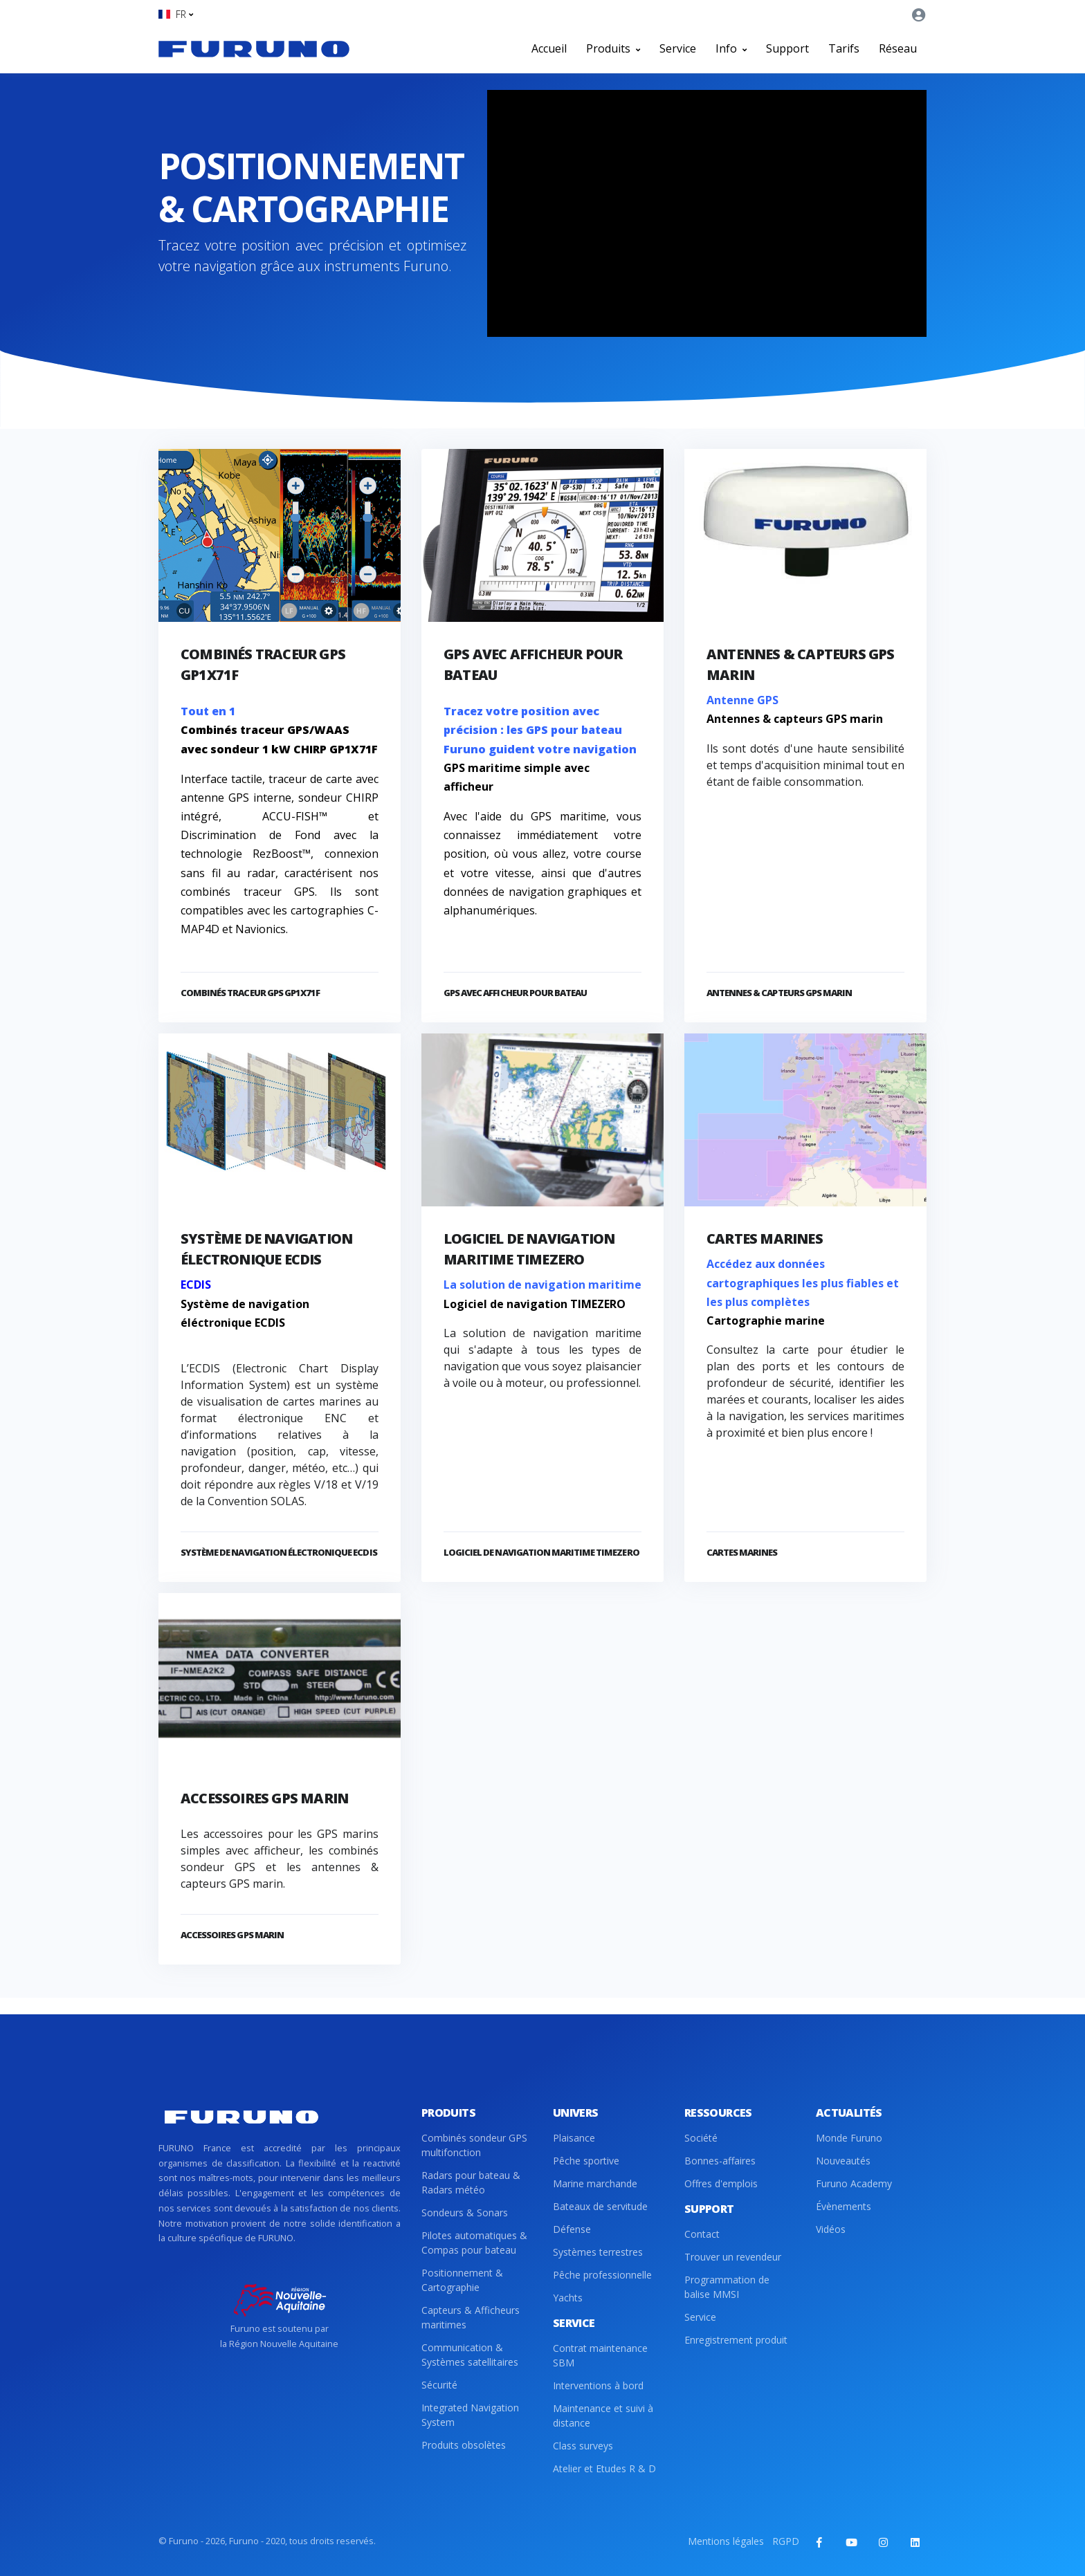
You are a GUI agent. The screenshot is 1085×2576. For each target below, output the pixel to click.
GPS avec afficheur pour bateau (515, 992)
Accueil (549, 48)
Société (701, 2137)
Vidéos (831, 2229)
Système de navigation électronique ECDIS (279, 1552)
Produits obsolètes (463, 2444)
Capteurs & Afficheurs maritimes (470, 2317)
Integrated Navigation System (470, 2415)
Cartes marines (764, 1238)
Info (731, 48)
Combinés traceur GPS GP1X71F (250, 992)
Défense (572, 2229)
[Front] (253, 48)
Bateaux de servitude (600, 2206)
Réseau (898, 48)
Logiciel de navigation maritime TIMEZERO (541, 1552)
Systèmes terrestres (598, 2251)
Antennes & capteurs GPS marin (779, 992)
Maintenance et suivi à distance (603, 2415)
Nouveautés (843, 2160)
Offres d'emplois (721, 2183)
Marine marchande (595, 2183)
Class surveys (583, 2445)
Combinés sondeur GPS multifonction (474, 2145)
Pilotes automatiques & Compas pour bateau (474, 2242)
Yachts (568, 2297)
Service (677, 48)
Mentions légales (726, 2541)
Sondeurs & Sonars (464, 2212)
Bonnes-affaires (720, 2160)
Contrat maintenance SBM (600, 2355)
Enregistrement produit (735, 2339)
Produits (613, 48)
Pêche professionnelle (602, 2274)
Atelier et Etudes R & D (604, 2468)
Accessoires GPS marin (264, 1798)
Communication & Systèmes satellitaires (469, 2354)
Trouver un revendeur (732, 2256)
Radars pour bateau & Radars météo (470, 2182)
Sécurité (439, 2384)
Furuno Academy (854, 2183)
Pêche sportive (586, 2160)
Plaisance (574, 2137)
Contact (702, 2234)
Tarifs (843, 48)
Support (787, 48)
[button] (175, 14)
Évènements (843, 2206)
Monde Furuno (849, 2137)
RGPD (785, 2541)
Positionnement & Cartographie (462, 2280)
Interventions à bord (598, 2385)
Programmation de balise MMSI (726, 2287)
